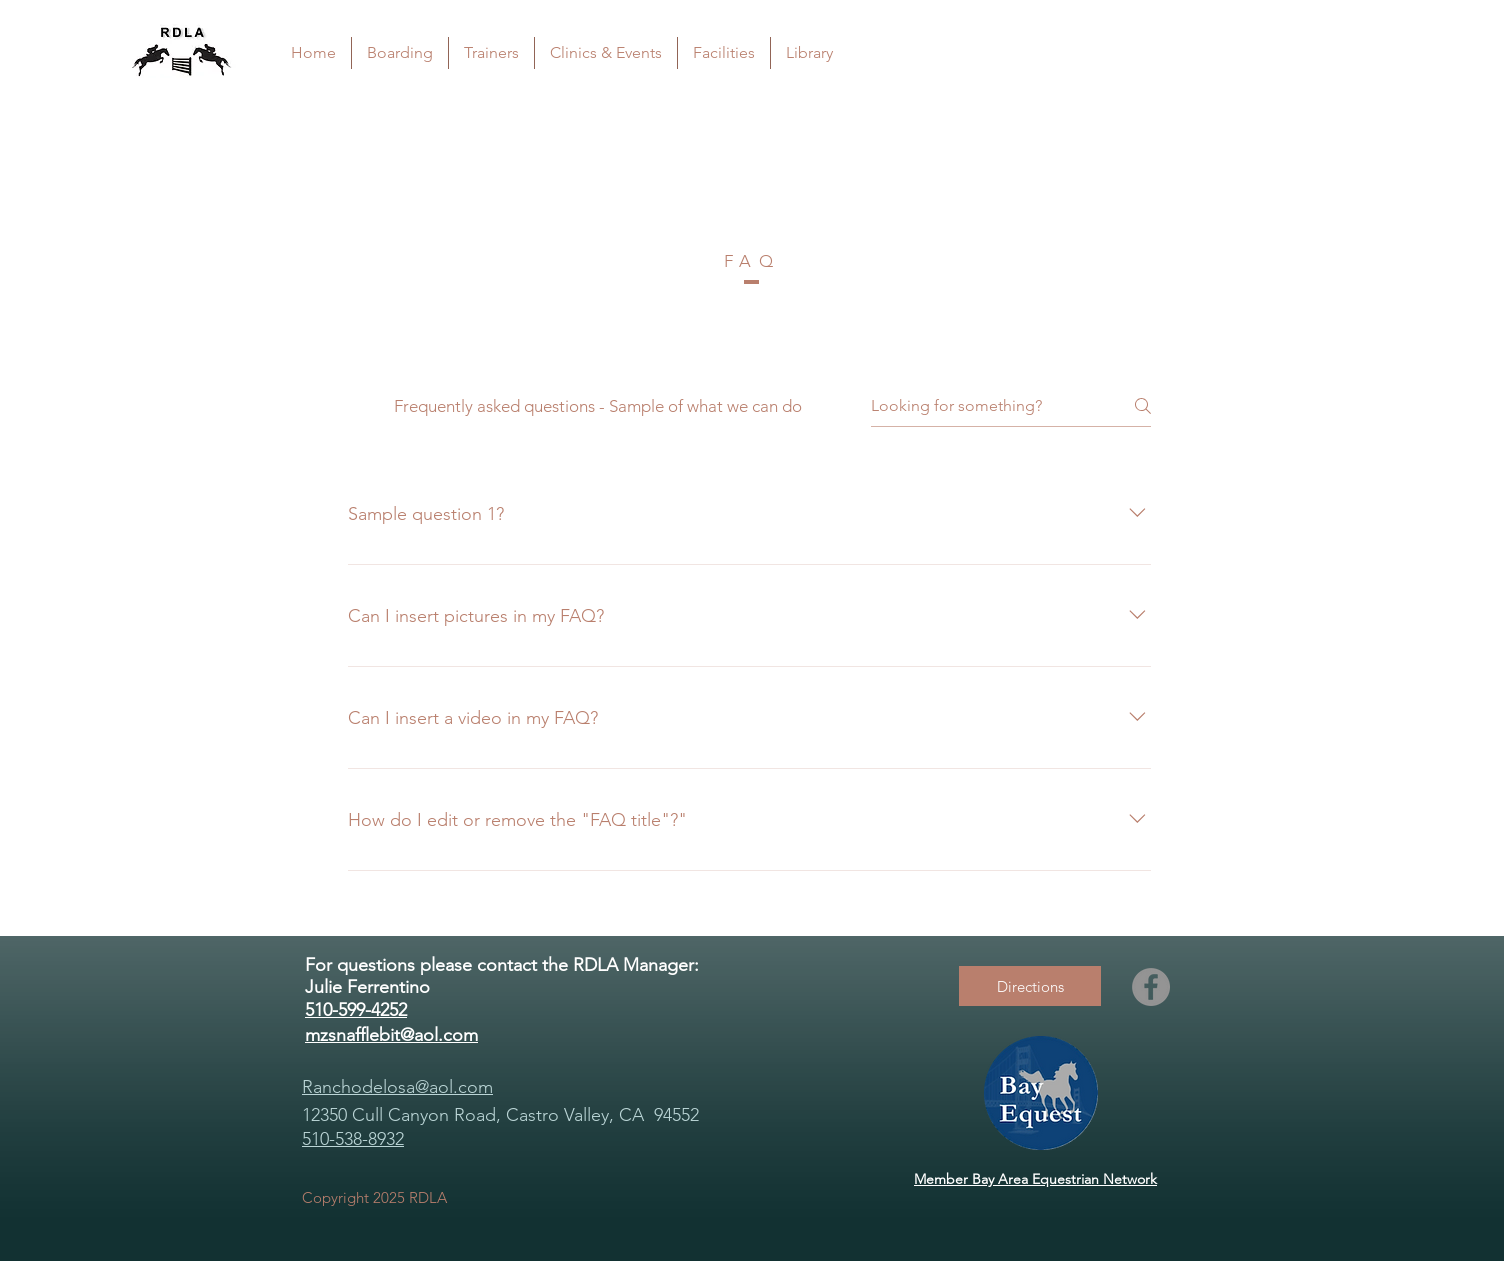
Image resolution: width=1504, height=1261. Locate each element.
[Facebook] (1151, 987)
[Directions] (1030, 986)
